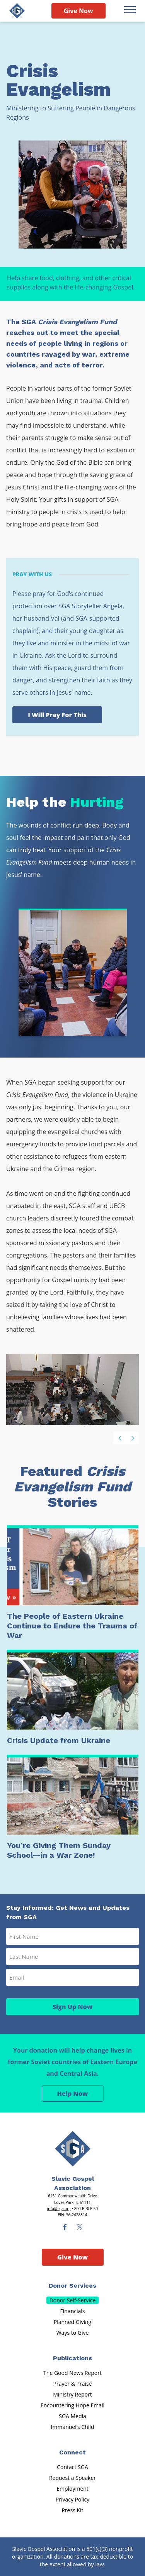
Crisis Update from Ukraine (58, 1740)
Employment (72, 2488)
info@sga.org (59, 2208)
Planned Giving (72, 2322)
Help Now (72, 2093)
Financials (72, 2311)
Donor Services (72, 2285)
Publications (72, 2358)
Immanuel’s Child (72, 2426)
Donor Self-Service (72, 2300)
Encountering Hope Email (72, 2405)
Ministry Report (72, 2394)
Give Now (78, 11)
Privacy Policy (72, 2499)
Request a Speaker (72, 2477)
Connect (72, 2452)
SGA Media (72, 2416)
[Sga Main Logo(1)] (72, 2148)
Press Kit (72, 2510)
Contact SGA (72, 2467)
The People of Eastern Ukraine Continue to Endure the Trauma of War (72, 1625)
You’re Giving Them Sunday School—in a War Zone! (59, 1850)
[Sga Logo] (17, 11)
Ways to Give (72, 2332)
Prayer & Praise (72, 2383)
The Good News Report (72, 2372)
